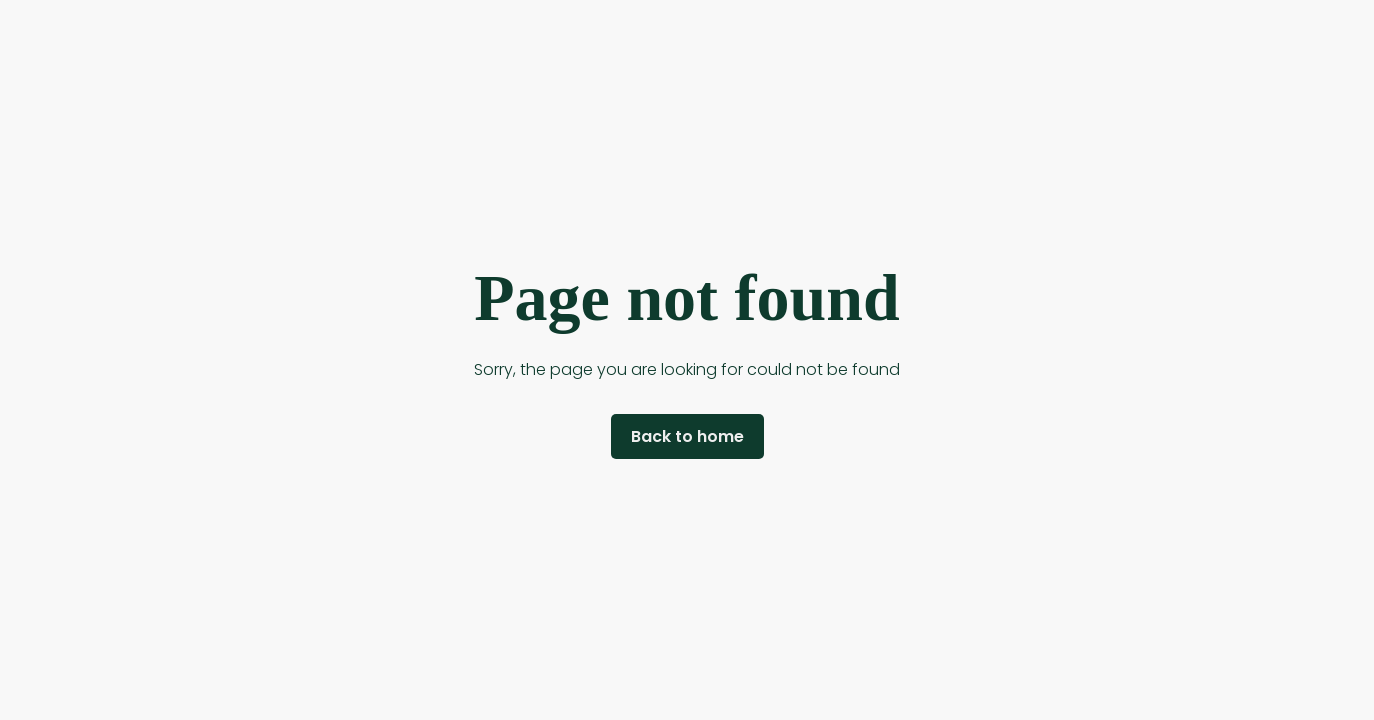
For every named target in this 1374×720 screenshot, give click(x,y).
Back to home (687, 436)
